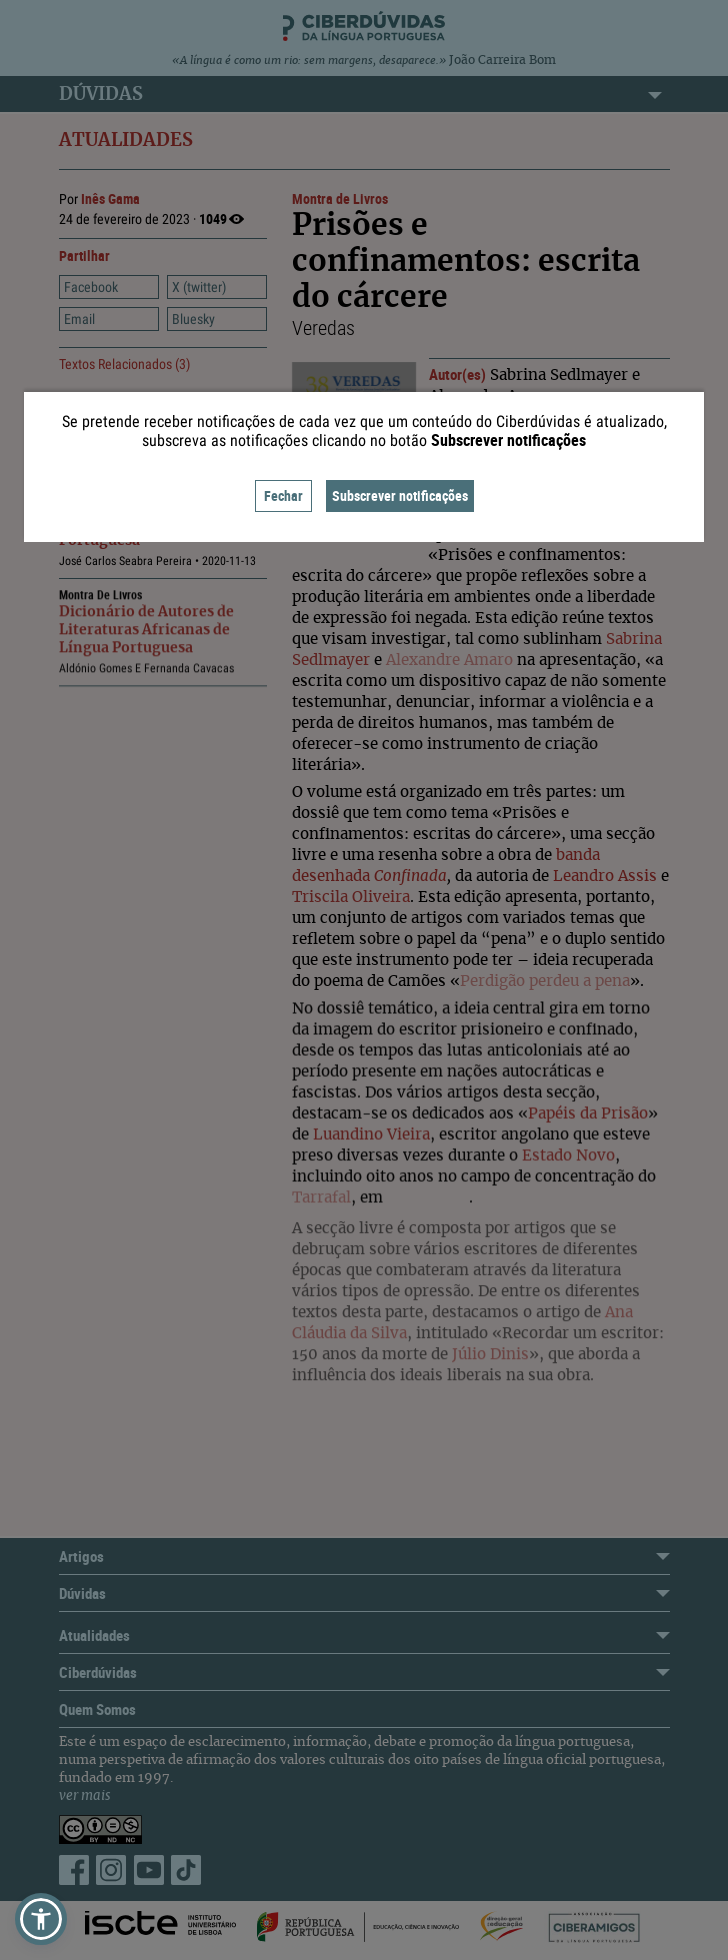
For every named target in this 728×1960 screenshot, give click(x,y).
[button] (41, 1919)
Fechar (283, 495)
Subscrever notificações (400, 495)
